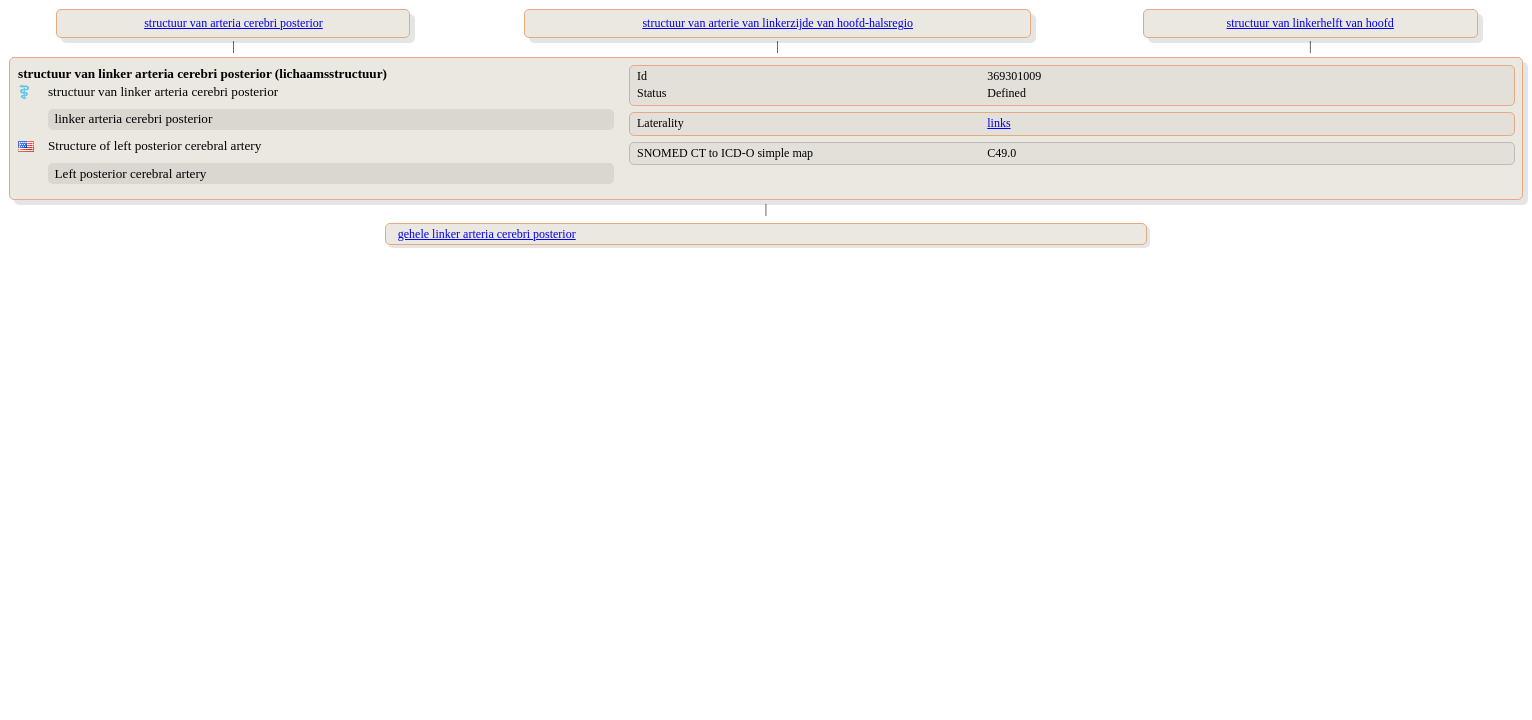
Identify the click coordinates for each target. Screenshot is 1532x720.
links (998, 123)
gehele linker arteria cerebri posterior (487, 234)
